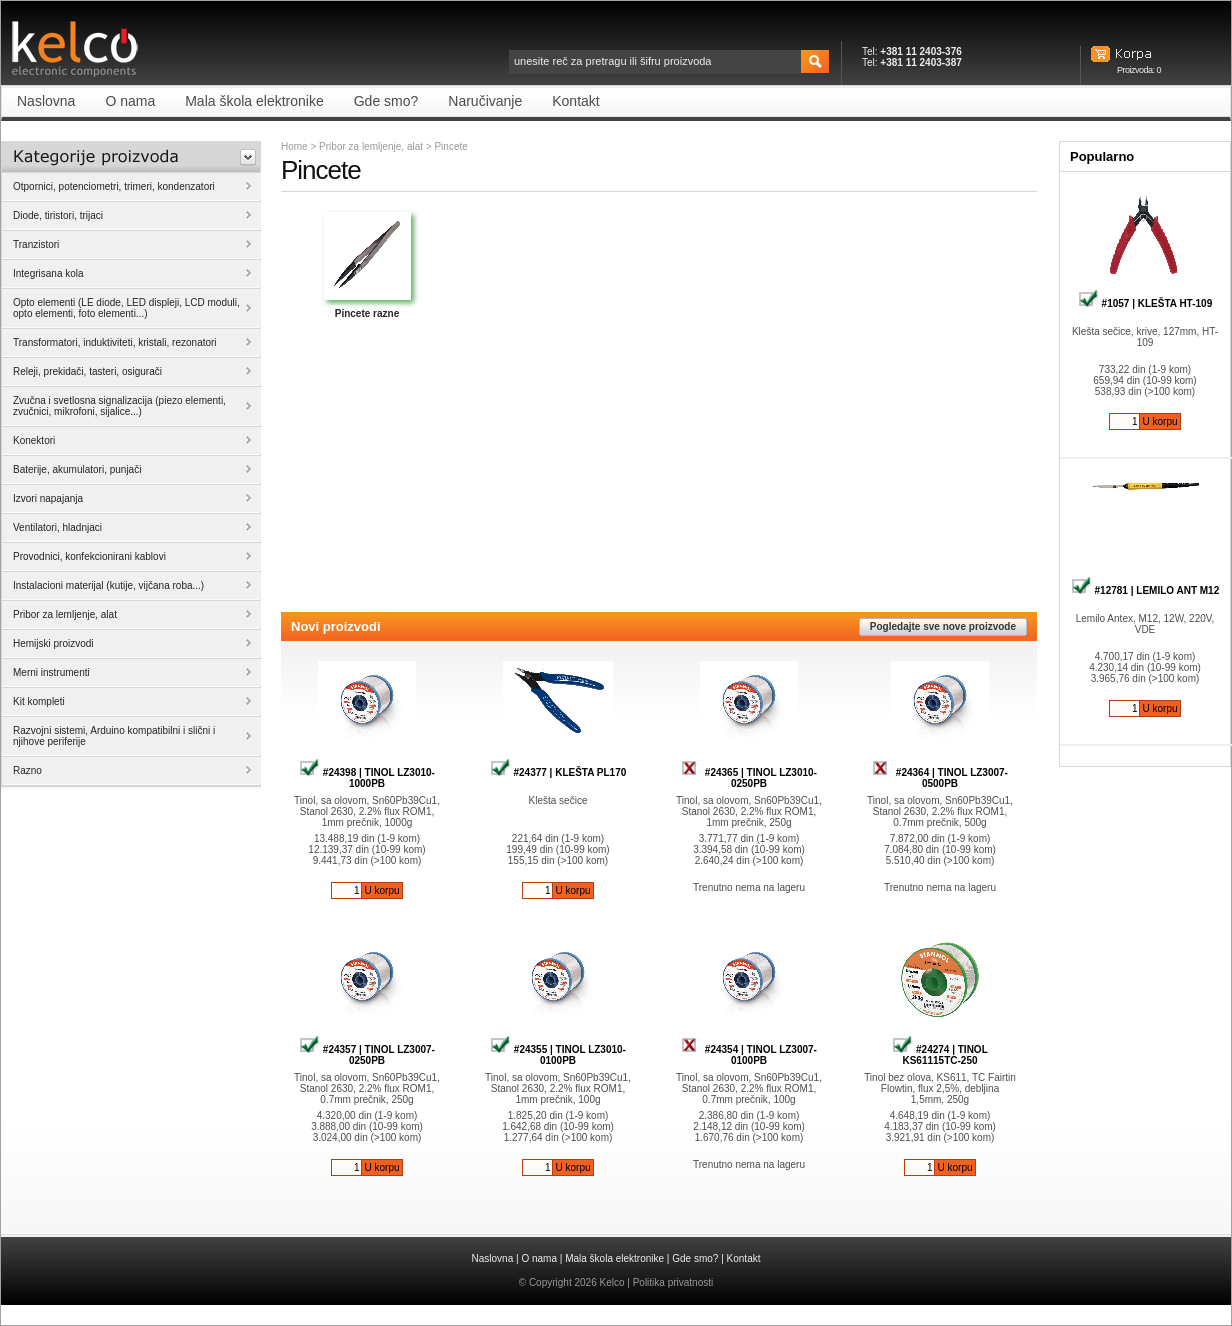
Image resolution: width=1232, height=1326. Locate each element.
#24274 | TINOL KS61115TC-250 (940, 1055)
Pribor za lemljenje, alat (371, 146)
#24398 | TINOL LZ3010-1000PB (367, 778)
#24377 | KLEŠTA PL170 (558, 772)
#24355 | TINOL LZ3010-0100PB (558, 1055)
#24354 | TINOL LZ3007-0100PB (749, 1055)
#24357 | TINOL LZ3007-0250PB (367, 1055)
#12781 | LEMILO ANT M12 (1145, 590)
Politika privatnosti (673, 1282)
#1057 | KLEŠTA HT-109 (1145, 303)
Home (294, 146)
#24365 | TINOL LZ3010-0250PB (749, 778)
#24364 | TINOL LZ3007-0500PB (940, 778)
